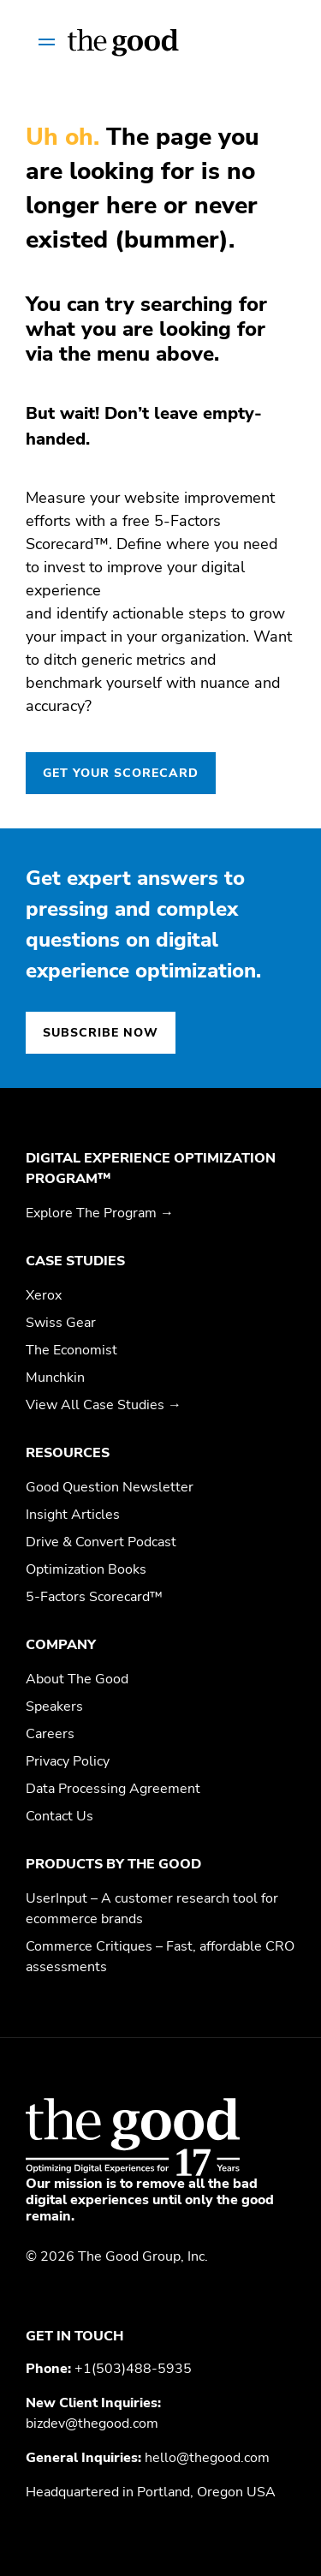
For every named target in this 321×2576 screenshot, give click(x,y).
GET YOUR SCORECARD (121, 773)
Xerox (44, 1295)
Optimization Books (86, 1569)
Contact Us (59, 1816)
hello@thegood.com (207, 2457)
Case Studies (75, 1261)
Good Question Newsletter (109, 1487)
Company (61, 1644)
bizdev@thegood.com (92, 2423)
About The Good (77, 1679)
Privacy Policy (68, 1761)
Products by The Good (113, 1864)
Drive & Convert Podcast (101, 1542)
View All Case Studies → (103, 1405)
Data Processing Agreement (113, 1788)
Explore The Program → (100, 1213)
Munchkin (55, 1377)
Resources (68, 1452)
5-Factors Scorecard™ (94, 1596)
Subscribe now (100, 1033)
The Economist (71, 1350)
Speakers (54, 1706)
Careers (50, 1733)
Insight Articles (73, 1514)
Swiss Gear (61, 1322)
